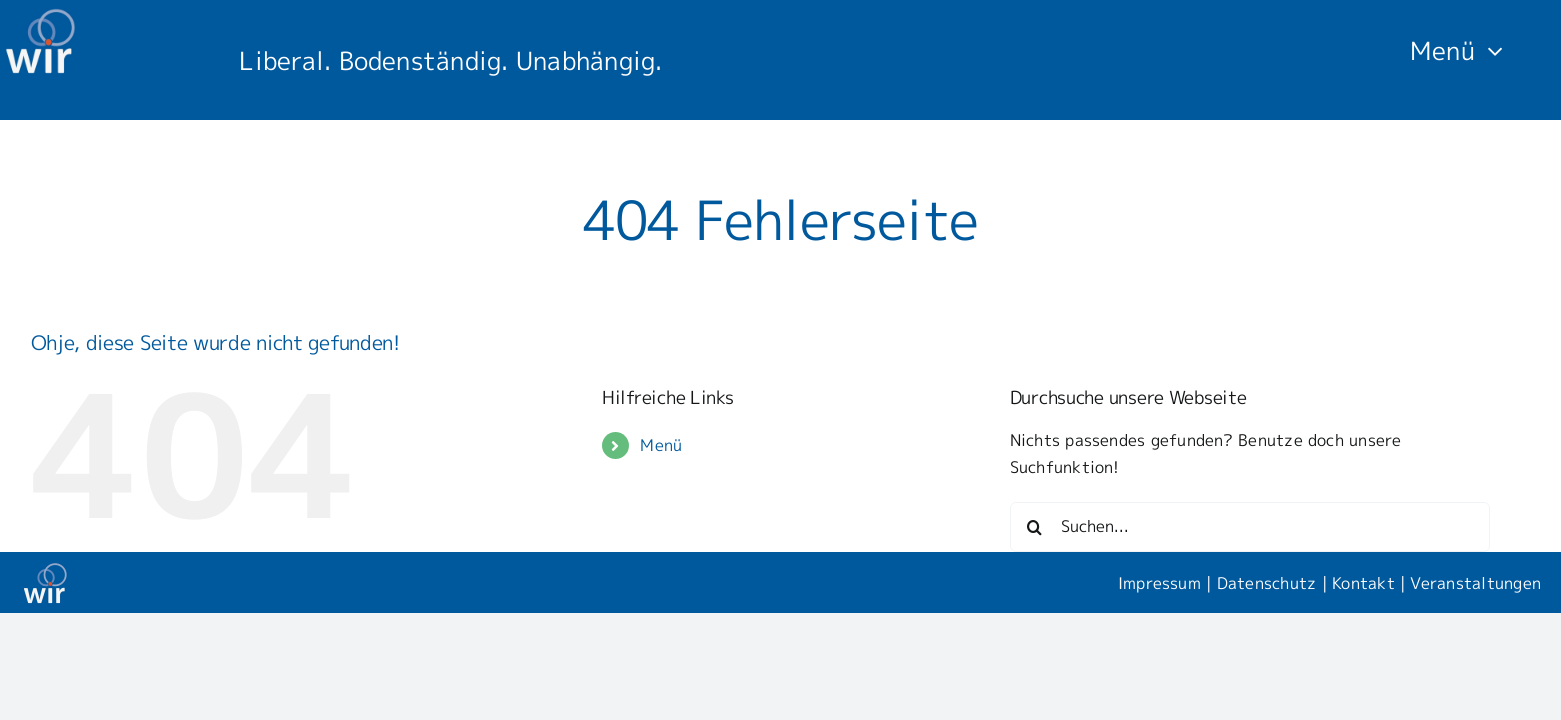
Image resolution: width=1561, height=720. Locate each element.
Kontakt (1363, 583)
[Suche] (1035, 527)
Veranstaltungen (1475, 583)
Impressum (1159, 583)
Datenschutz (1267, 583)
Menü (661, 445)
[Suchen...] (1250, 527)
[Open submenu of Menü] (1489, 50)
